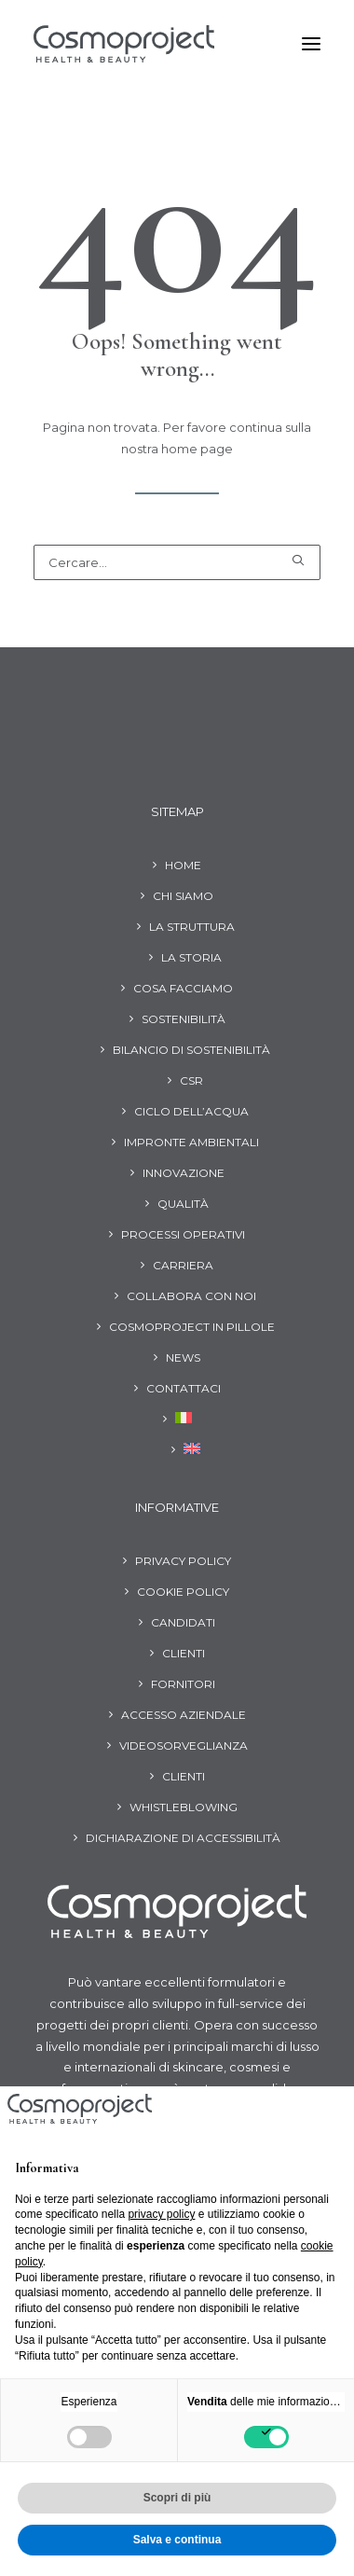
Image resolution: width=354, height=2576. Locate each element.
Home (183, 865)
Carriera (183, 1265)
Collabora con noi (191, 1296)
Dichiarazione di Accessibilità (183, 1838)
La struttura (192, 927)
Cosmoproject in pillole (192, 1327)
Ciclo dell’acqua (191, 1111)
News (183, 1357)
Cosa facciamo (183, 988)
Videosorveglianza (183, 1745)
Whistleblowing (183, 1807)
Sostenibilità (183, 1019)
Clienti (183, 1653)
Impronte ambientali (191, 1142)
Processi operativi (183, 1234)
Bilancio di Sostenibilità (191, 1050)
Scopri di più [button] (177, 2497)
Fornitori (183, 1684)
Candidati (183, 1622)
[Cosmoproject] (124, 43)
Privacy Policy (183, 1561)
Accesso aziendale (183, 1715)
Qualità (183, 1204)
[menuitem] (177, 1421)
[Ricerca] (177, 562)
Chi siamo (183, 896)
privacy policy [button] (161, 2214)
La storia (191, 957)
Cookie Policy (183, 1592)
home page (197, 448)
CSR (191, 1080)
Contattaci (183, 1388)
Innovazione (184, 1173)
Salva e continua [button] (177, 2539)
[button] (311, 44)
